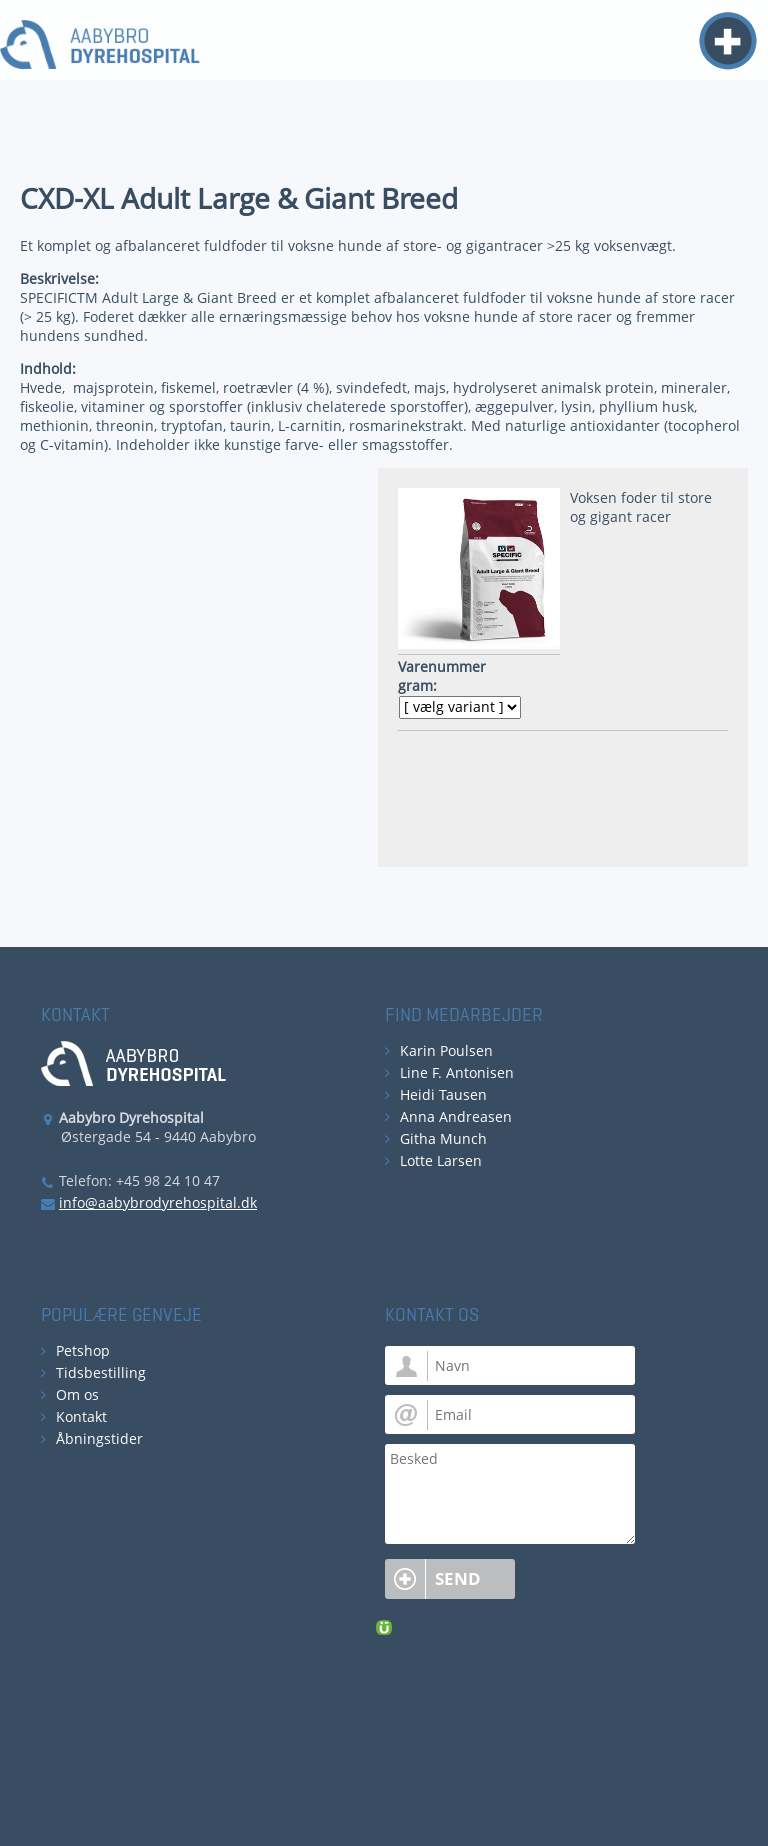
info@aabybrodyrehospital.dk (158, 1202)
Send (458, 1578)
